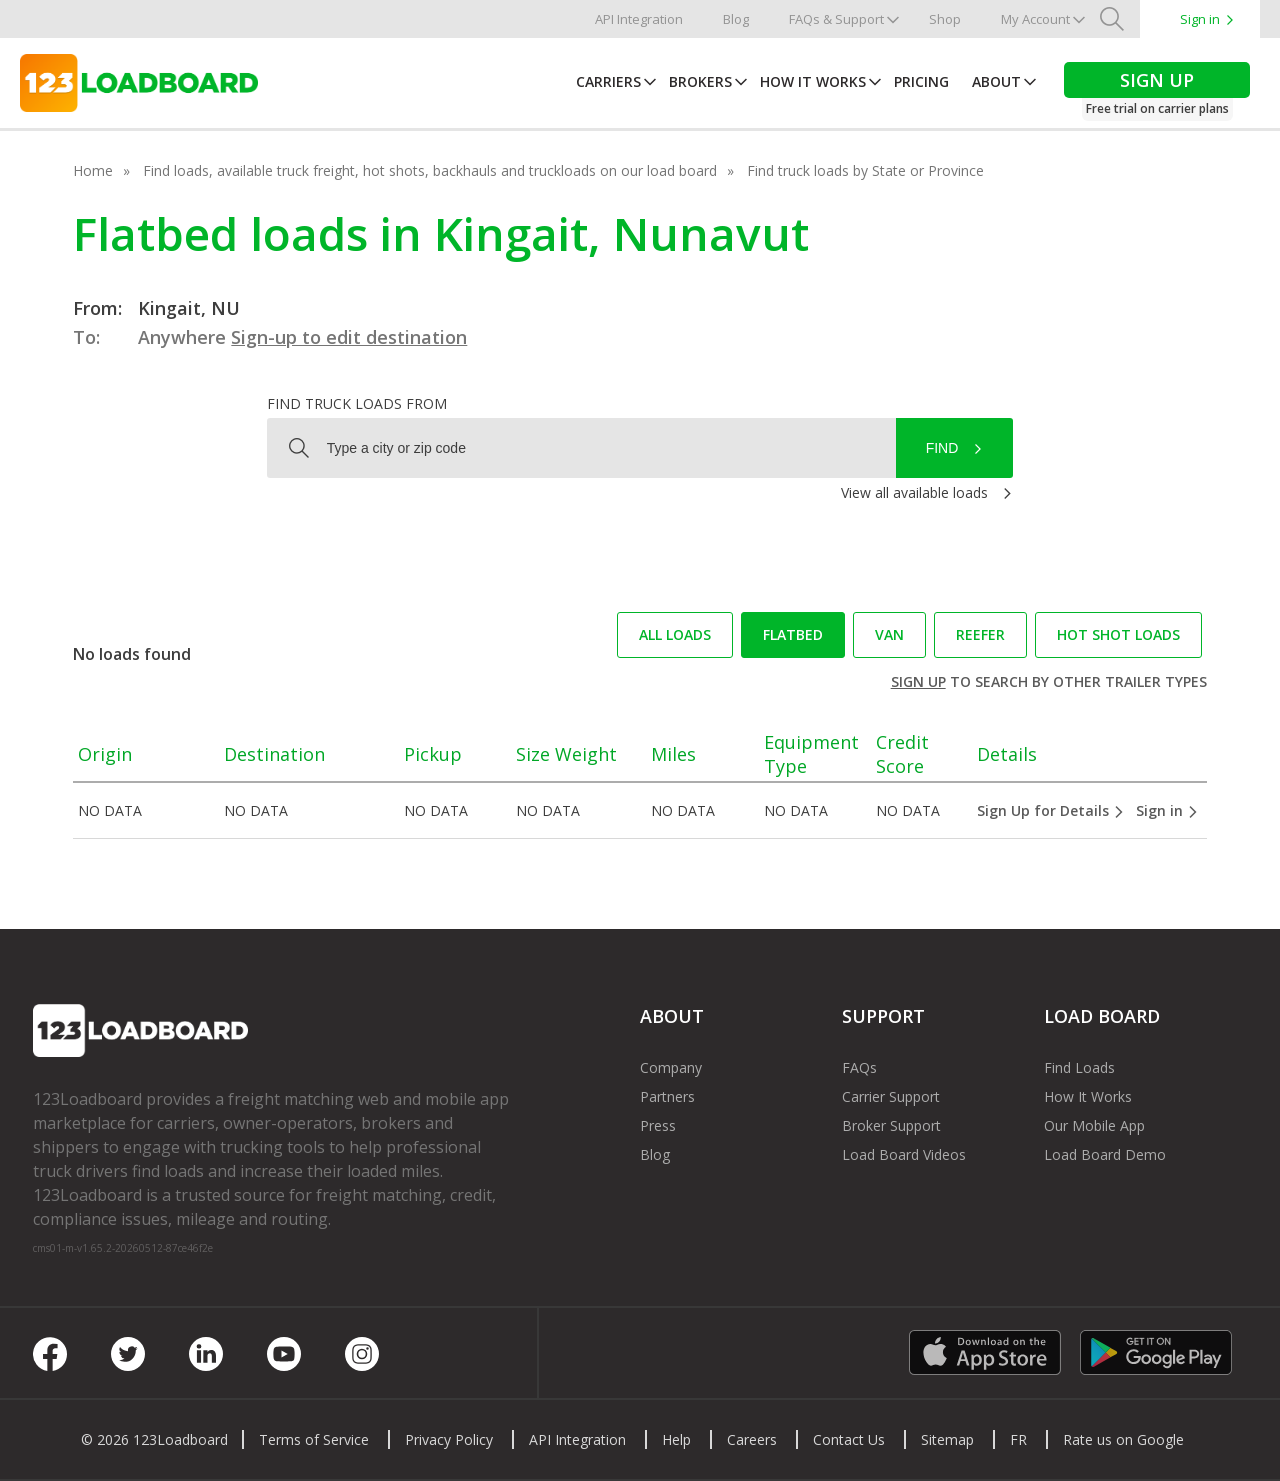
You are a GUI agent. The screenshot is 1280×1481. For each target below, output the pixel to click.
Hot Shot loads (1118, 634)
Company (671, 1067)
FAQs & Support (836, 19)
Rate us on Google (1123, 1439)
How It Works (813, 81)
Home (93, 170)
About (996, 81)
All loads (675, 634)
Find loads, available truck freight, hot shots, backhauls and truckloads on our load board (430, 170)
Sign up (918, 681)
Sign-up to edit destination (349, 337)
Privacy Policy (449, 1439)
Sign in (1200, 19)
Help (676, 1439)
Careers (752, 1439)
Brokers (700, 81)
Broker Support (891, 1125)
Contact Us (849, 1439)
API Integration (639, 19)
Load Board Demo (1105, 1154)
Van (889, 634)
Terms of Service (314, 1439)
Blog (736, 19)
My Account (1035, 19)
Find (942, 448)
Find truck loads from (357, 403)
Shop (945, 19)
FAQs (859, 1067)
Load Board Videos (904, 1154)
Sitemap (947, 1439)
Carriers (608, 81)
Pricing (921, 81)
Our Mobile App (1094, 1125)
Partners (667, 1096)
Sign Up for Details (1051, 810)
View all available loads (914, 492)
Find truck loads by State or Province (865, 170)
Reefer (980, 634)
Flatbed (793, 634)
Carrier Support (891, 1096)
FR (1018, 1439)
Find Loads (1079, 1067)
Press (658, 1125)
